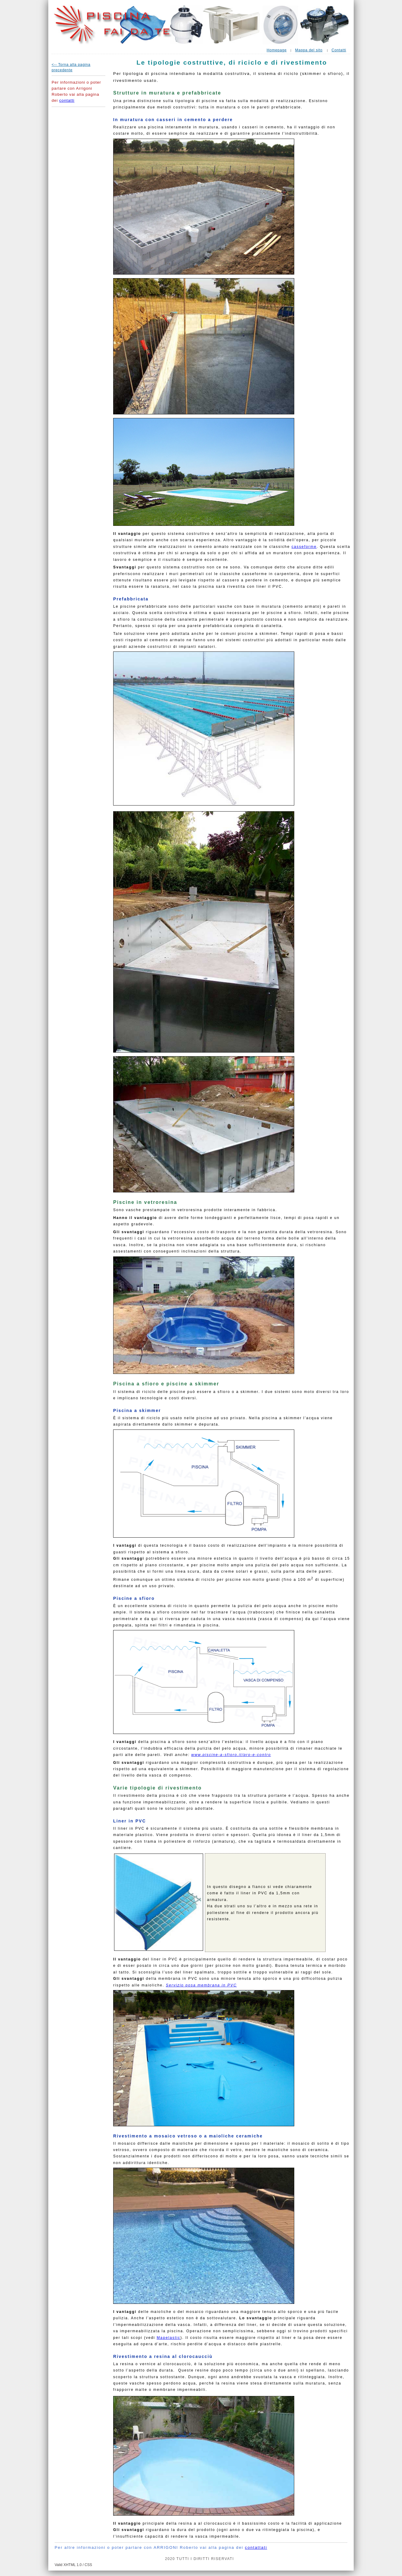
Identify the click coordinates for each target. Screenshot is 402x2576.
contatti (66, 100)
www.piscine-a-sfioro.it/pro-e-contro (231, 1755)
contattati (256, 2547)
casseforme (304, 547)
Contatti (338, 50)
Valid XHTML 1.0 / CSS (73, 2565)
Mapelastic (168, 2338)
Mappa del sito (309, 50)
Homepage (276, 50)
